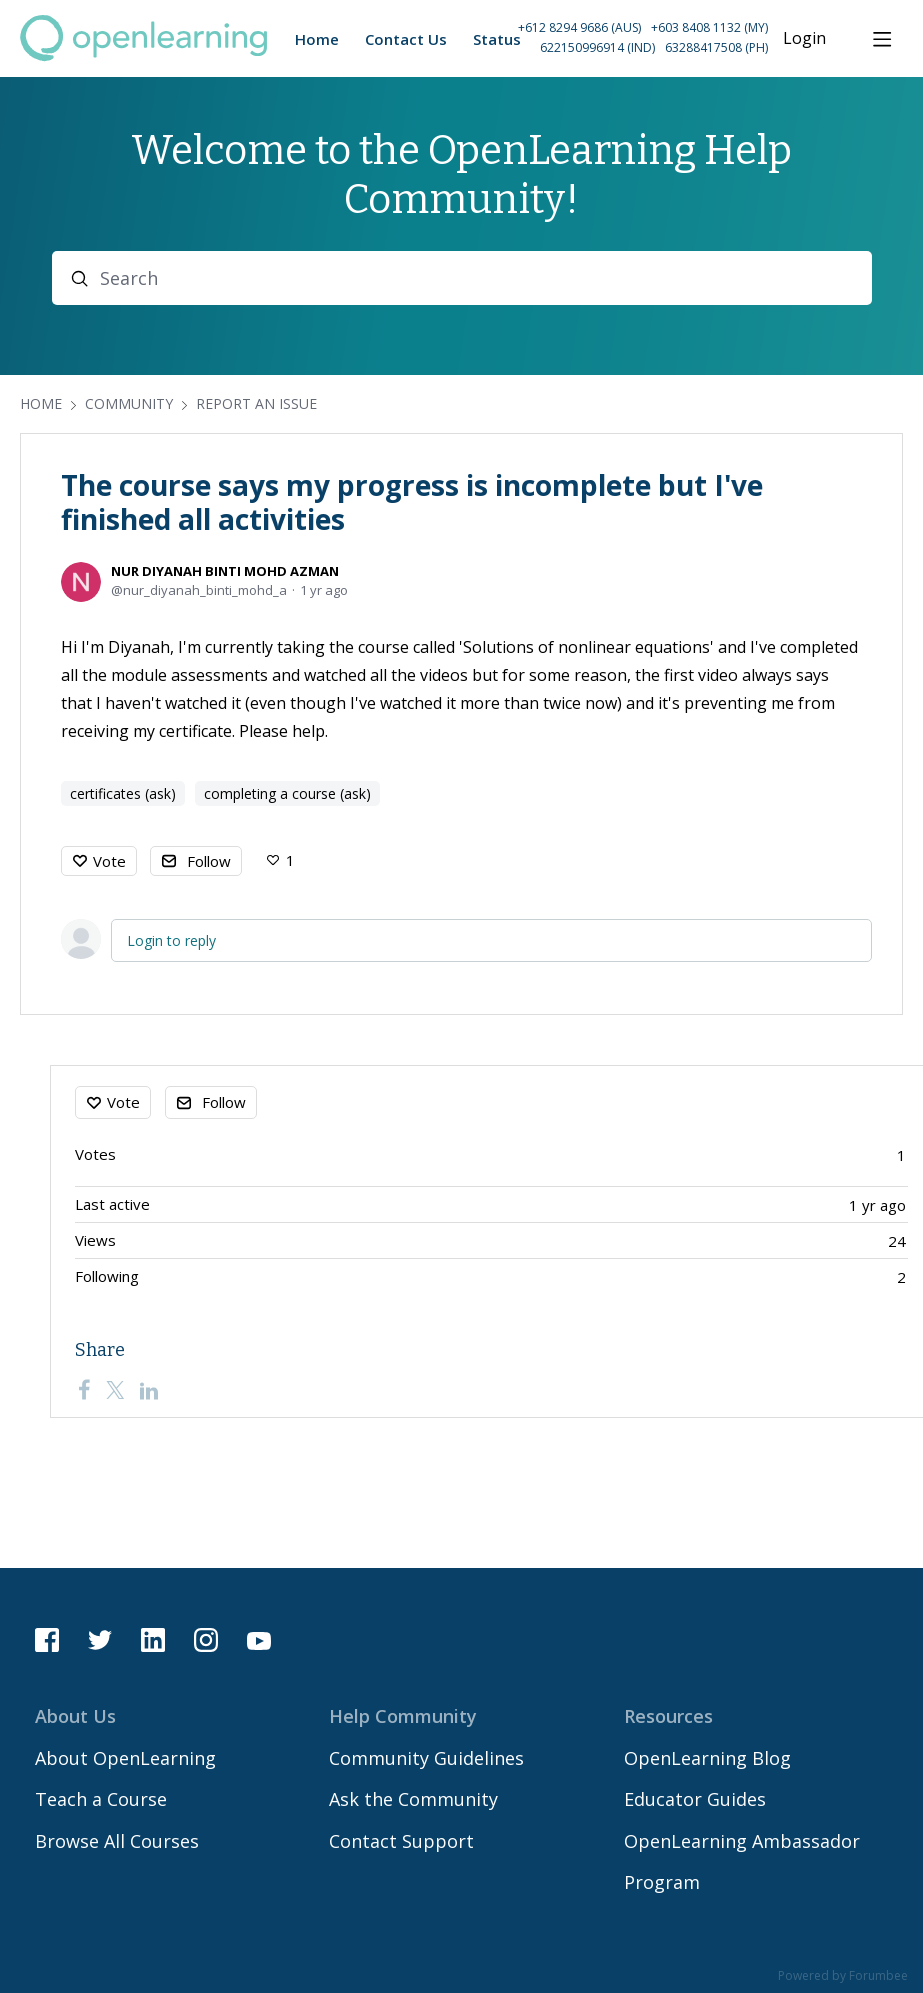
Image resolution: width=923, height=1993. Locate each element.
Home (41, 403)
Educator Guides (695, 1799)
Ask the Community (413, 1799)
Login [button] (804, 39)
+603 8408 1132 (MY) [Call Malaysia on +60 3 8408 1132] (709, 27)
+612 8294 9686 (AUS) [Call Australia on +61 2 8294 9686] (579, 27)
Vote (109, 861)
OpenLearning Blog (707, 1758)
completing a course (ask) (287, 793)
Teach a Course (101, 1799)
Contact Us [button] (406, 39)
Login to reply (171, 940)
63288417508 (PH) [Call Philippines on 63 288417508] (716, 47)
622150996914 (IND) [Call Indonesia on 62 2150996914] (597, 47)
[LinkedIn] (149, 1390)
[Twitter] (115, 1390)
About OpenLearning (125, 1758)
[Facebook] (84, 1390)
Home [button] (317, 39)
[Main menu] (882, 39)
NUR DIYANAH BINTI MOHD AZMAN (225, 571)
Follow (209, 861)
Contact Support (401, 1841)
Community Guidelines (426, 1758)
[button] (623, 38)
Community (129, 403)
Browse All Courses (117, 1841)
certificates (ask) (123, 793)
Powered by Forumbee (843, 1976)
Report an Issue (256, 403)
